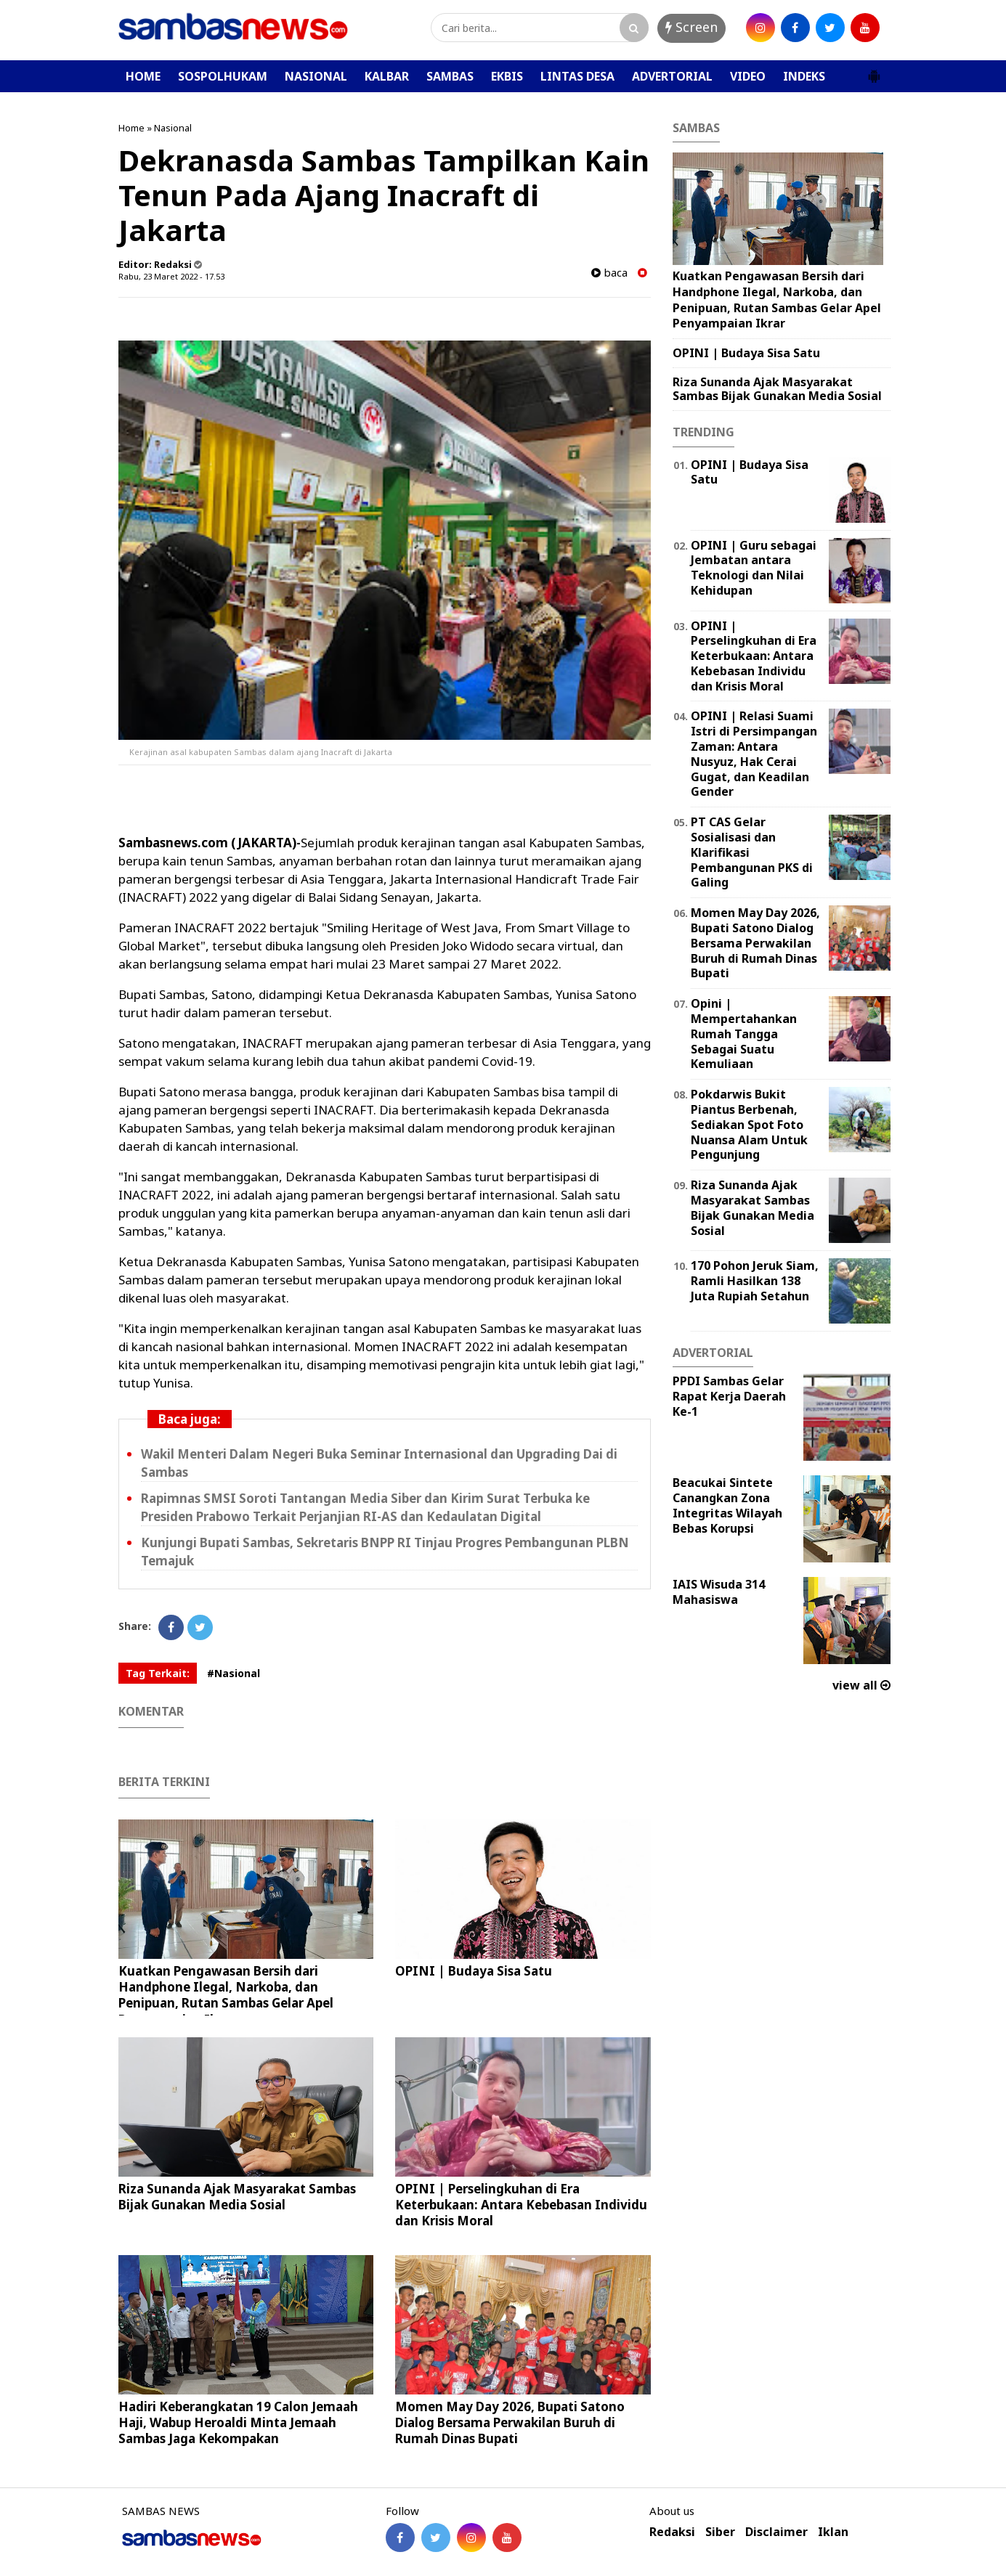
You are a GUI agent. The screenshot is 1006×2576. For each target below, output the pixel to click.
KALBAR (387, 76)
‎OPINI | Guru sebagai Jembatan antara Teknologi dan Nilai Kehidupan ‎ (753, 567)
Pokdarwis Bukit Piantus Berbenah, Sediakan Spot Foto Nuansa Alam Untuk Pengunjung (749, 1124)
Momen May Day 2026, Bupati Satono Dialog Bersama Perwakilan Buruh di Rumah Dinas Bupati (510, 2422)
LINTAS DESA (577, 76)
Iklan (833, 2532)
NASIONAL (316, 76)
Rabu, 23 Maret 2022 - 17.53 (171, 276)
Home (131, 127)
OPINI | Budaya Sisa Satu (473, 1970)
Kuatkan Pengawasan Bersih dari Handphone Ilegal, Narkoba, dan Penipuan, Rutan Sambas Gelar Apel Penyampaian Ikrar (225, 1994)
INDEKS (804, 76)
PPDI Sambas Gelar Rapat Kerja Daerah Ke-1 (729, 1396)
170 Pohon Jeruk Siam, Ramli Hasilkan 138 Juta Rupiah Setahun (755, 1281)
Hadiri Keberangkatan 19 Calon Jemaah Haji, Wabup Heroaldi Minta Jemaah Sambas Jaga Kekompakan (238, 2422)
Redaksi (672, 2532)
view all (861, 1685)
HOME (143, 76)
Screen (691, 27)
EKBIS (507, 76)
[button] (874, 70)
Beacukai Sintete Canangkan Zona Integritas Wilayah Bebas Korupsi (727, 1505)
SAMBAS (450, 76)
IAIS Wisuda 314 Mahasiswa (719, 1591)
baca (609, 272)
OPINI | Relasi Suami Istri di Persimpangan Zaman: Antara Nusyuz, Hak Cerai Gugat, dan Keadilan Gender (754, 753)
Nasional (173, 127)
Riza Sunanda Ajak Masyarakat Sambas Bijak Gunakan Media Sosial (237, 2196)
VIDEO (748, 76)
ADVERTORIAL (672, 76)
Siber (720, 2532)
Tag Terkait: (158, 1673)
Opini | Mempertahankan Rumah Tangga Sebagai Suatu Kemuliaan (744, 1033)
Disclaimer (776, 2532)
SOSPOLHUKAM (222, 76)
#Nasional (233, 1673)
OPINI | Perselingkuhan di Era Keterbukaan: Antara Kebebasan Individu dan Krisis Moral (521, 2204)
